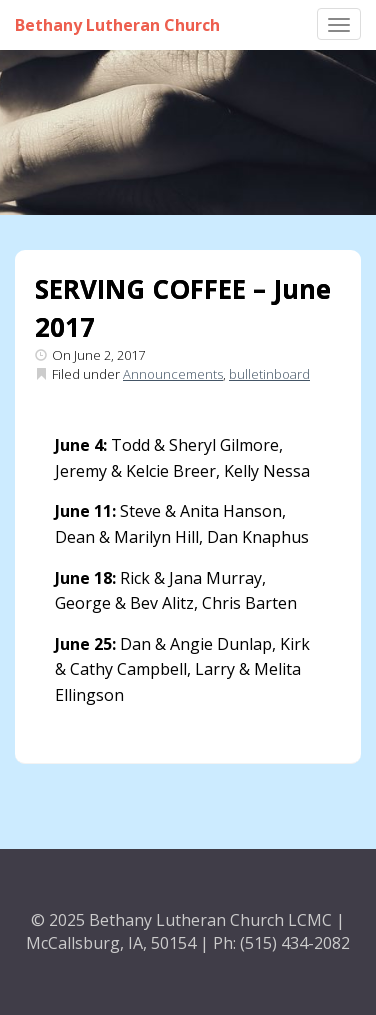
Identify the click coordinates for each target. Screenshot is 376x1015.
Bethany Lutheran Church (117, 25)
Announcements (173, 374)
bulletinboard (269, 374)
